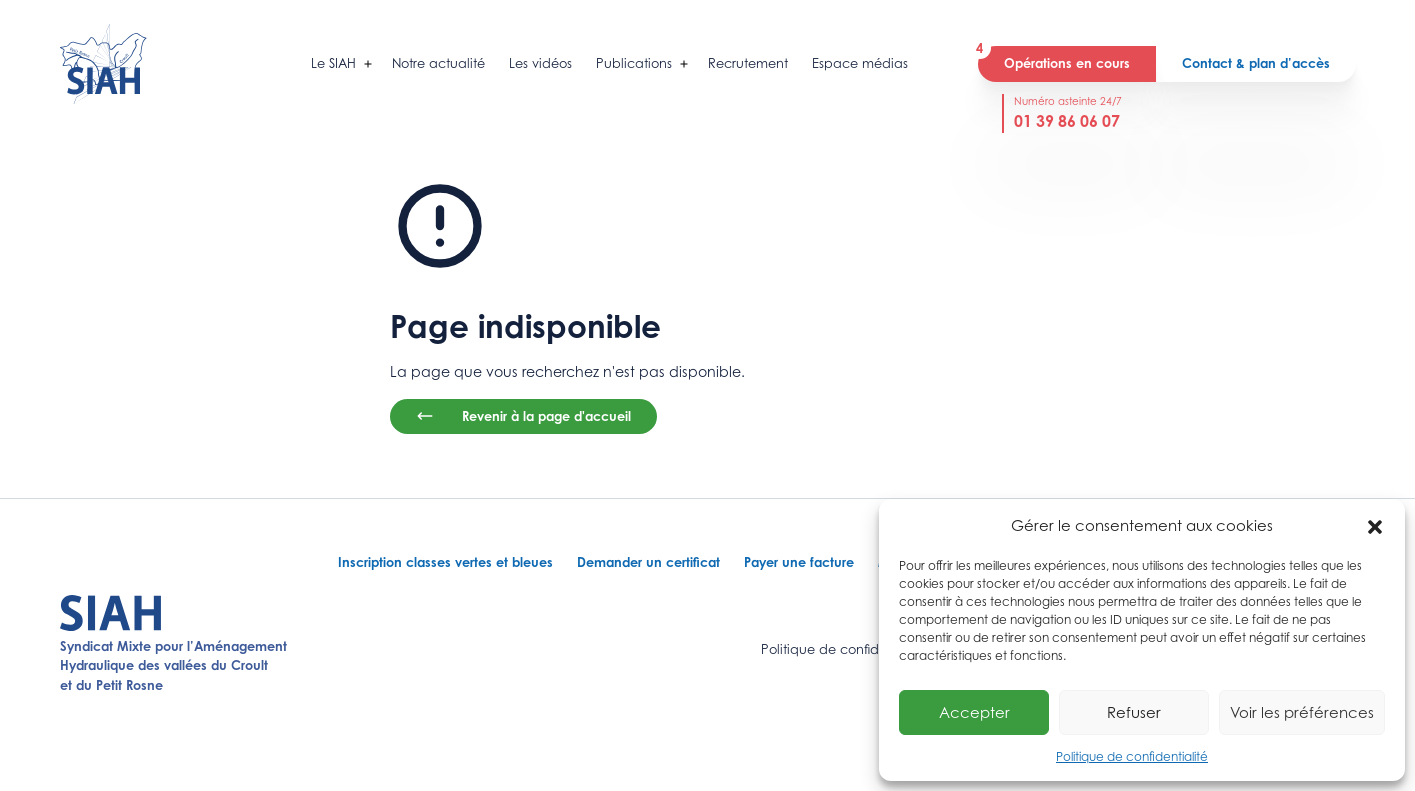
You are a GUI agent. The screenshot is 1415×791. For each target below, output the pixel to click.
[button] (1375, 525)
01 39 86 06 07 (1067, 121)
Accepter (974, 712)
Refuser (1134, 712)
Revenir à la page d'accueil (523, 416)
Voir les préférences (1302, 712)
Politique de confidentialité (1132, 756)
